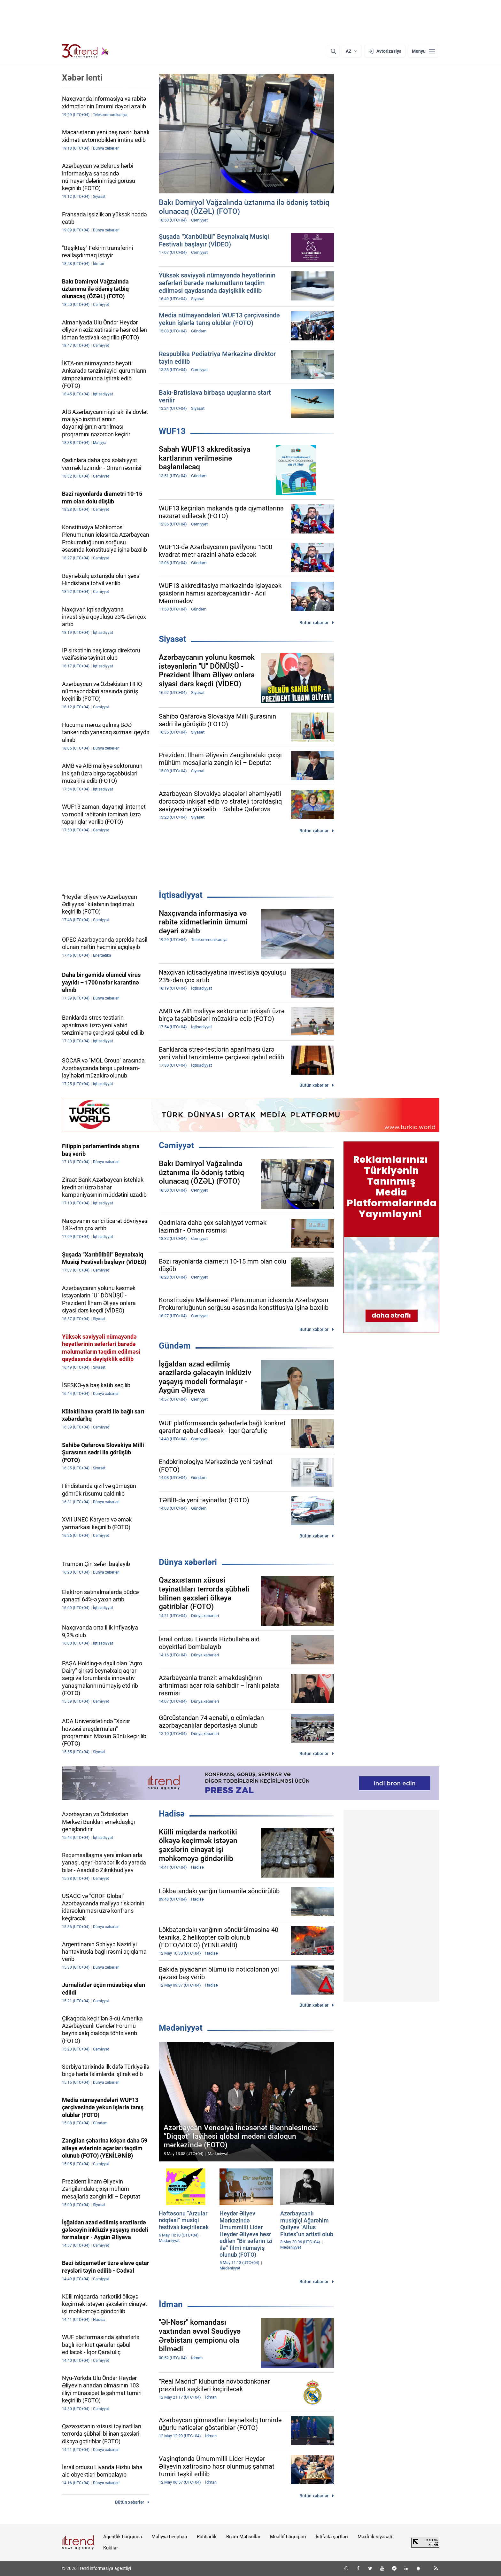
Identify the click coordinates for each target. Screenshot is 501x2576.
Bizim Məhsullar (243, 2537)
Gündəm (175, 1345)
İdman (171, 2304)
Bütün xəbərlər (313, 622)
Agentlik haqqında (122, 2537)
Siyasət (172, 639)
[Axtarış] (333, 51)
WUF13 (172, 431)
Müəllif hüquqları (288, 2537)
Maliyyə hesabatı (169, 2537)
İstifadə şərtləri (332, 2537)
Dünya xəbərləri (188, 1562)
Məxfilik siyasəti (375, 2537)
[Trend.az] (85, 51)
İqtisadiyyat (181, 895)
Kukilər (110, 2548)
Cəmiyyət (176, 1145)
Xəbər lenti (82, 77)
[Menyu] (423, 51)
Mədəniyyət (181, 2028)
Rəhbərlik (207, 2537)
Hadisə (172, 1813)
